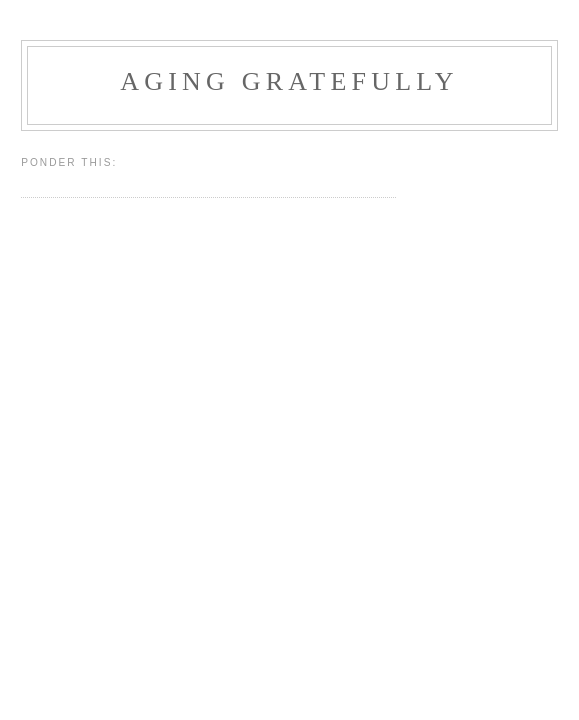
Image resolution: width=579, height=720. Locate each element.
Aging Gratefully (289, 81)
